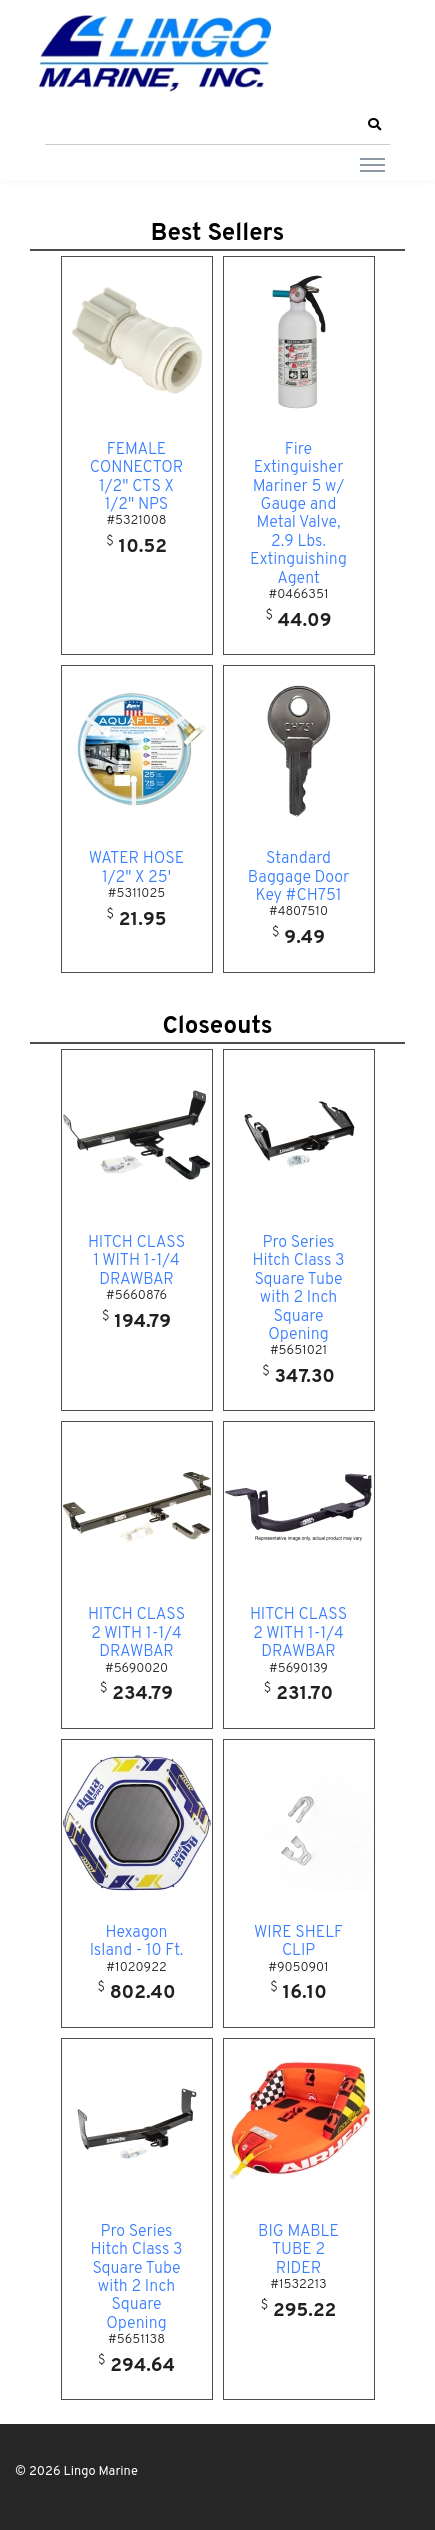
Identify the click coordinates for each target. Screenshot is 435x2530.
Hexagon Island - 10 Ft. (136, 1942)
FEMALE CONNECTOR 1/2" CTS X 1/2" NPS (136, 477)
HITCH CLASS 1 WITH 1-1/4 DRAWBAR (136, 1261)
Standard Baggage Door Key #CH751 (298, 877)
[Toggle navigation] (372, 164)
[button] (374, 125)
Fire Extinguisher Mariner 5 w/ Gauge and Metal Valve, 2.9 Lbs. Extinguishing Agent (298, 514)
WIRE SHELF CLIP (298, 1942)
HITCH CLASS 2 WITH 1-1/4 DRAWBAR (136, 1633)
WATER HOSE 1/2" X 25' (137, 868)
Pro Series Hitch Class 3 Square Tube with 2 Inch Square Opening (298, 1289)
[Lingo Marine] (155, 51)
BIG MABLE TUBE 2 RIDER (298, 2250)
